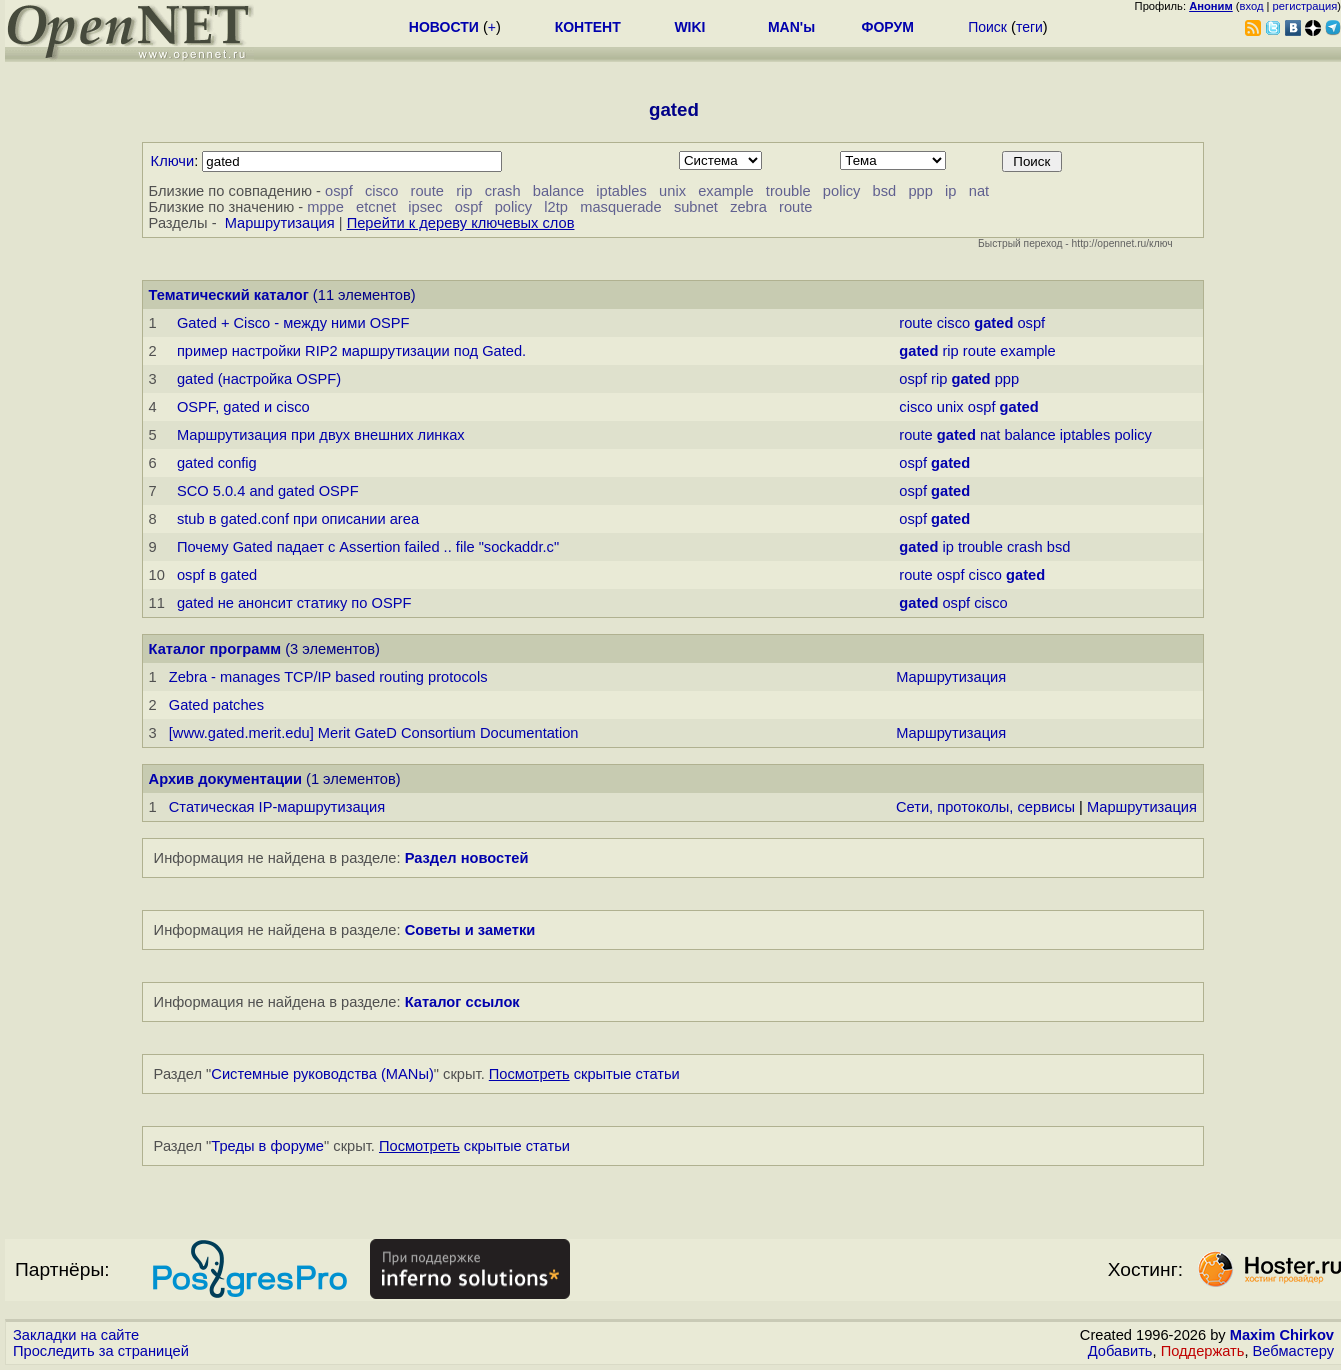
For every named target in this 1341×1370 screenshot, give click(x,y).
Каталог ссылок (462, 1002)
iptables (621, 191)
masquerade (620, 207)
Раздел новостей (467, 858)
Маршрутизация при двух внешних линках (321, 435)
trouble (788, 191)
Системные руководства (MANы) (322, 1074)
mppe (325, 207)
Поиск (987, 27)
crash (503, 191)
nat (979, 191)
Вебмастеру (1293, 1351)
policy (841, 191)
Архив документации (225, 779)
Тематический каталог (229, 295)
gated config (217, 463)
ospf (339, 191)
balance (558, 191)
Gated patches (216, 705)
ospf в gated (217, 575)
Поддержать (1203, 1351)
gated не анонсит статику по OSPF (294, 603)
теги (1029, 27)
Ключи (173, 161)
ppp (920, 191)
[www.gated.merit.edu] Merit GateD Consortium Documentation (374, 733)
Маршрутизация (280, 223)
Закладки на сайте (76, 1335)
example (725, 191)
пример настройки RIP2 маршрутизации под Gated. (351, 351)
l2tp (556, 207)
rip (464, 191)
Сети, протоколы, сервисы (985, 807)
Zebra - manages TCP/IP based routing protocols (328, 677)
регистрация (1305, 6)
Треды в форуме (267, 1146)
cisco (381, 191)
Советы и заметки (470, 930)
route (427, 191)
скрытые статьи (584, 1074)
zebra (748, 207)
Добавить (1120, 1351)
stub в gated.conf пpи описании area (298, 519)
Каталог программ (215, 649)
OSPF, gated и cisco (243, 407)
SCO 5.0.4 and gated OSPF (268, 491)
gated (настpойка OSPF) (259, 379)
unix (672, 191)
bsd (885, 191)
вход (1252, 6)
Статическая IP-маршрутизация (277, 807)
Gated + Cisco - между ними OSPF (293, 323)
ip (950, 191)
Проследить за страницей (101, 1351)
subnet (696, 207)
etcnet (376, 207)
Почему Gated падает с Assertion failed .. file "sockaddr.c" (368, 547)
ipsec (425, 207)
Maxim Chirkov (1282, 1335)
